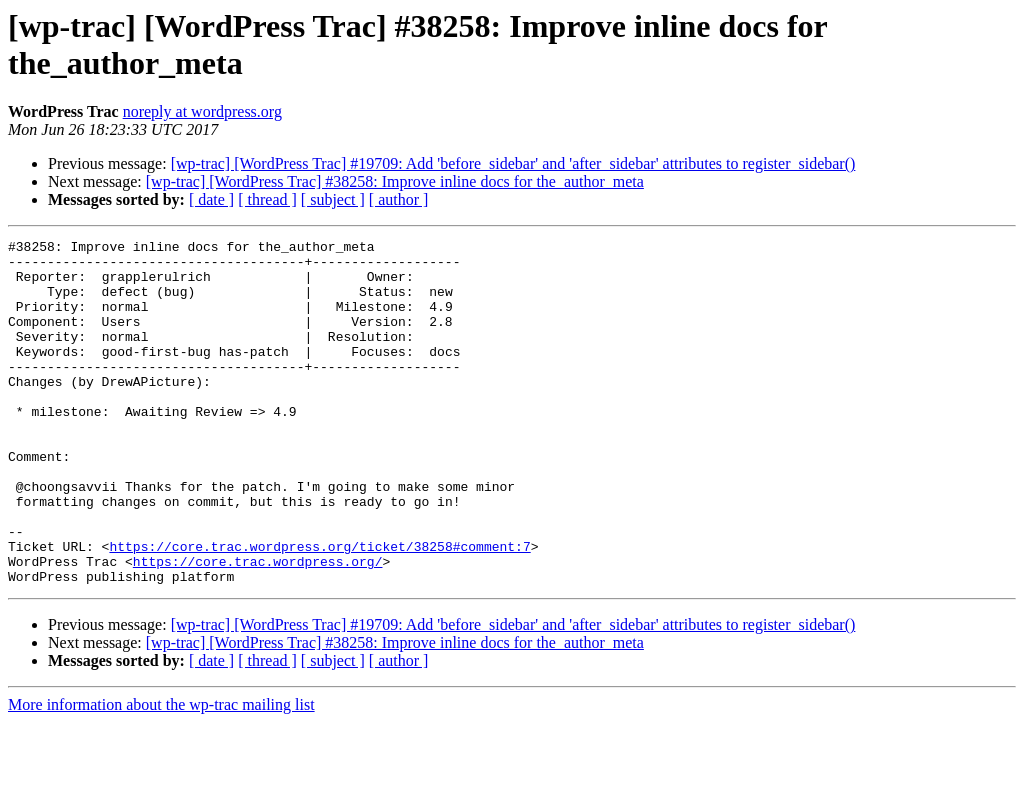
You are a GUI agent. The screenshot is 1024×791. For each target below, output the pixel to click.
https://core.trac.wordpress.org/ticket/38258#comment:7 (319, 609)
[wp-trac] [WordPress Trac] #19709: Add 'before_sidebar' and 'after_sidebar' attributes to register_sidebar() (513, 163)
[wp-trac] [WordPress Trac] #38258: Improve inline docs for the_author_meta (395, 181)
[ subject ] (333, 199)
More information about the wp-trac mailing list (161, 773)
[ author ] (399, 199)
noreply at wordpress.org (202, 111)
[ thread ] (267, 199)
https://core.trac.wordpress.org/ (258, 627)
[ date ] (211, 199)
